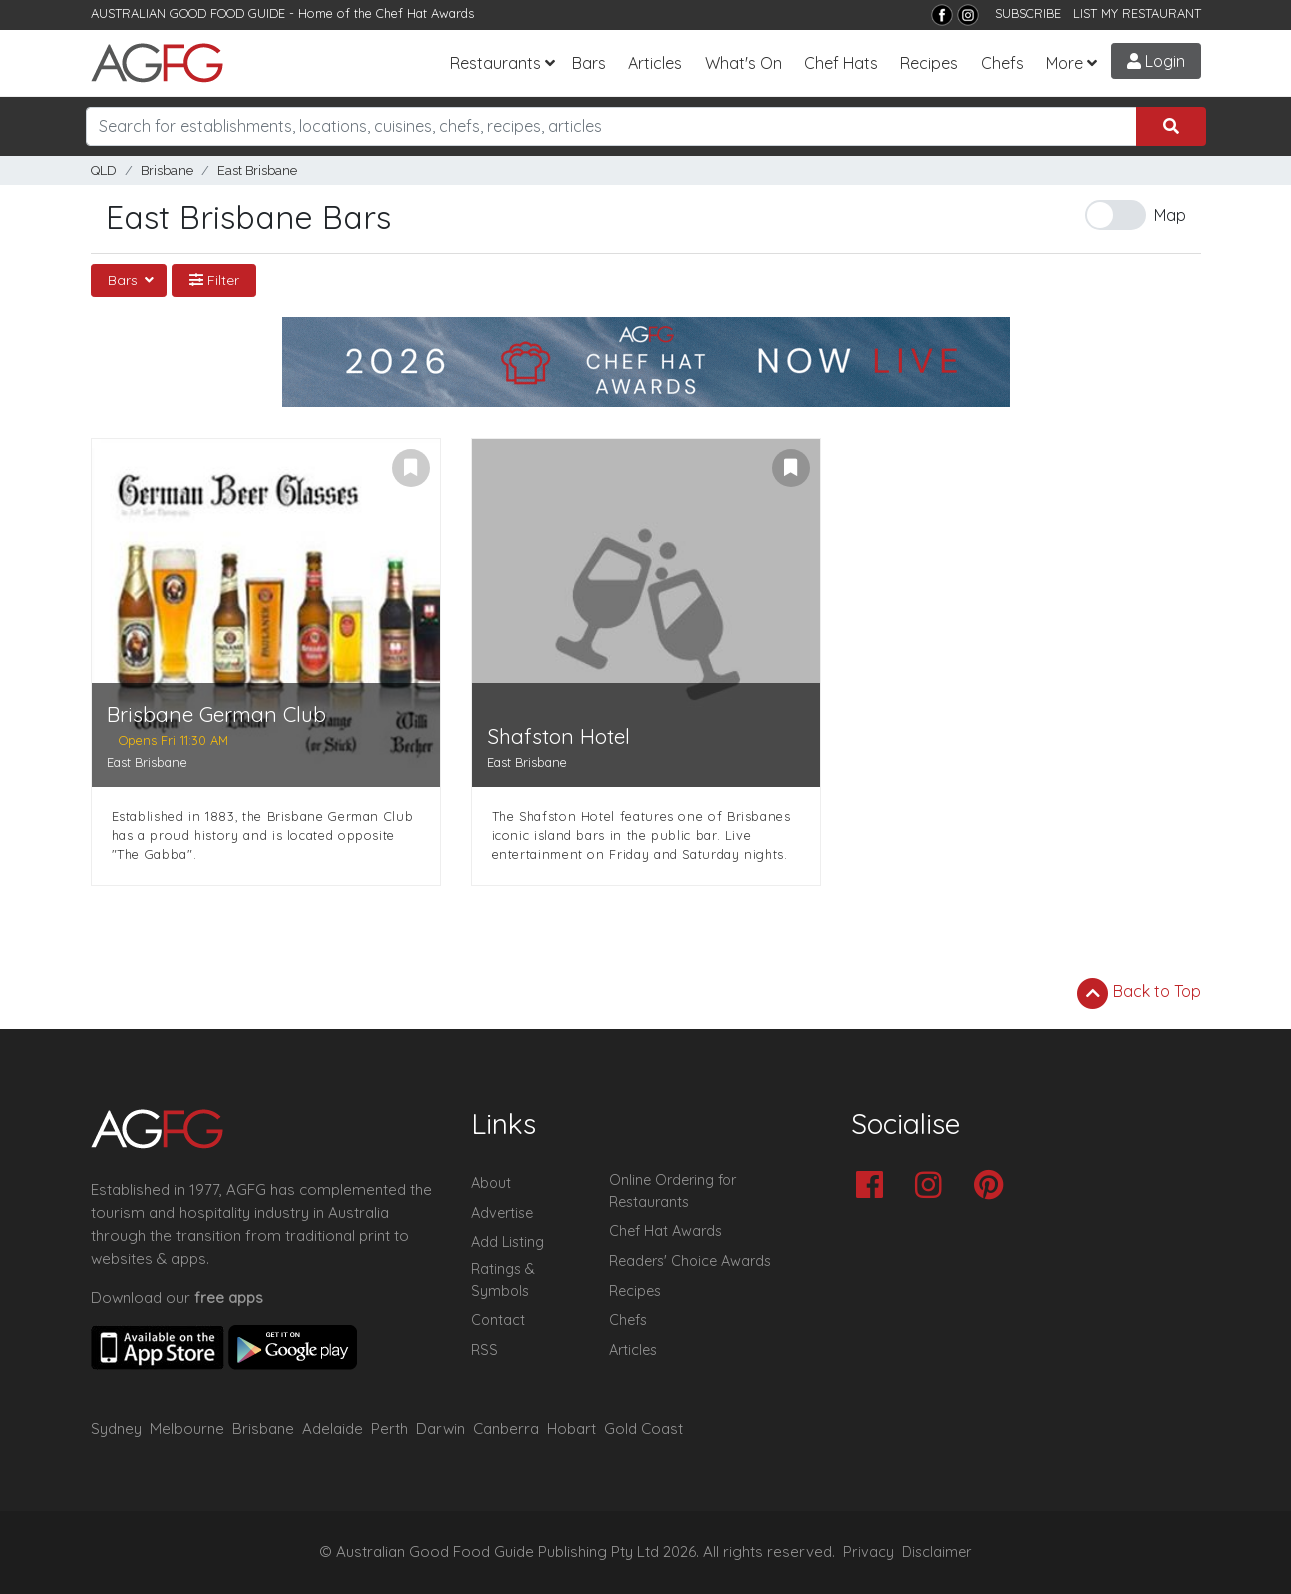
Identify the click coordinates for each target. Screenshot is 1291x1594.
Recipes (929, 63)
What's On (743, 63)
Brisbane (167, 170)
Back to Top (1139, 993)
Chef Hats (841, 63)
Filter (214, 280)
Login (1156, 61)
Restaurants (495, 63)
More (1064, 63)
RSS (484, 1350)
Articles (655, 63)
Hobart (571, 1428)
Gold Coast (643, 1428)
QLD (104, 170)
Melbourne (187, 1428)
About (491, 1183)
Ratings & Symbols (503, 1280)
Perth (389, 1428)
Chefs (1002, 63)
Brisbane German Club (216, 714)
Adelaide (332, 1428)
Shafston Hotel (558, 736)
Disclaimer (937, 1552)
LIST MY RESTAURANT (1137, 13)
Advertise (502, 1213)
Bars (589, 63)
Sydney (116, 1428)
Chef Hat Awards (425, 13)
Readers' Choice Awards (690, 1261)
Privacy (868, 1552)
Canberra (506, 1428)
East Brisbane (257, 170)
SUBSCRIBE (1028, 13)
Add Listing (507, 1242)
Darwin (440, 1428)
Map (1170, 215)
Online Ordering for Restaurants (672, 1191)
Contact (498, 1320)
